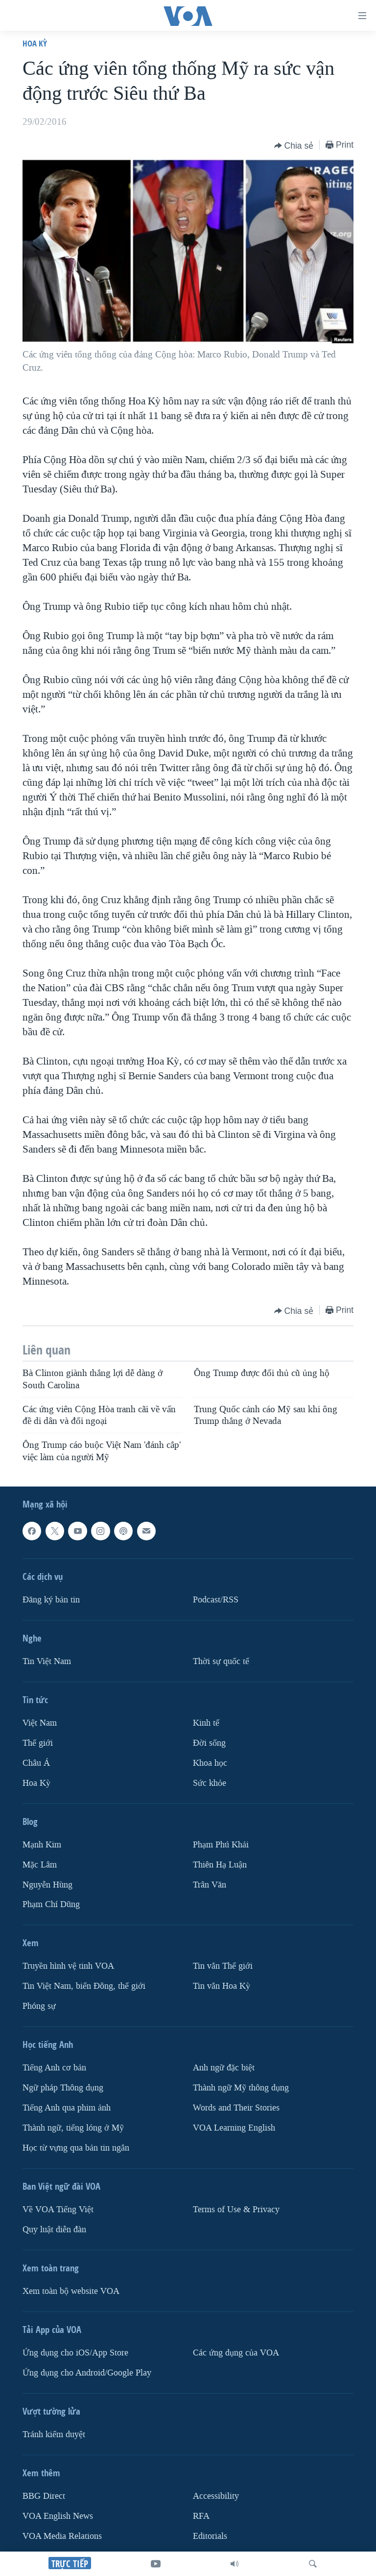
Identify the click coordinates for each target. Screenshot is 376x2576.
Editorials (210, 2536)
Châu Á (36, 1763)
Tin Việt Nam (47, 1661)
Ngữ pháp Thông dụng (63, 2087)
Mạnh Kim (42, 1844)
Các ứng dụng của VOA (236, 2352)
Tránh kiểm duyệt (54, 2434)
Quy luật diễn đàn (54, 2229)
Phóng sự (39, 2006)
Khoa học (210, 1763)
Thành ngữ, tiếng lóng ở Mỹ (73, 2127)
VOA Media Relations (62, 2536)
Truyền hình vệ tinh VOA (68, 1966)
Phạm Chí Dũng (51, 1904)
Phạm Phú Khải (221, 1844)
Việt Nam (40, 1723)
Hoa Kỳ (35, 43)
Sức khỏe (209, 1783)
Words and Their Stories (236, 2107)
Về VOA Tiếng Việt (58, 2209)
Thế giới (38, 1743)
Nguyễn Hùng (47, 1884)
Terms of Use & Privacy (236, 2209)
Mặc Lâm (40, 1864)
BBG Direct (44, 2496)
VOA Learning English (234, 2127)
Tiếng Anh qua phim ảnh (67, 2107)
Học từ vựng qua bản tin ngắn (76, 2148)
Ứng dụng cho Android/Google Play (87, 2372)
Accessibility (216, 2496)
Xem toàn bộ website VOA (71, 2291)
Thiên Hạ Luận (220, 1864)
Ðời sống (209, 1743)
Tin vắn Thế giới (223, 1966)
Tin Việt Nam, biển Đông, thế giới (84, 1986)
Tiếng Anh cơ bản (54, 2067)
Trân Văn (209, 1884)
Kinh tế (206, 1723)
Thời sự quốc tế (221, 1661)
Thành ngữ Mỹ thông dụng (241, 2087)
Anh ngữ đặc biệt (224, 2067)
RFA (201, 2516)
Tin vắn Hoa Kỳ (221, 1986)
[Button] (294, 145)
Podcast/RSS (215, 1599)
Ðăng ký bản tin (51, 1599)
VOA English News (58, 2516)
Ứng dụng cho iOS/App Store (75, 2352)
